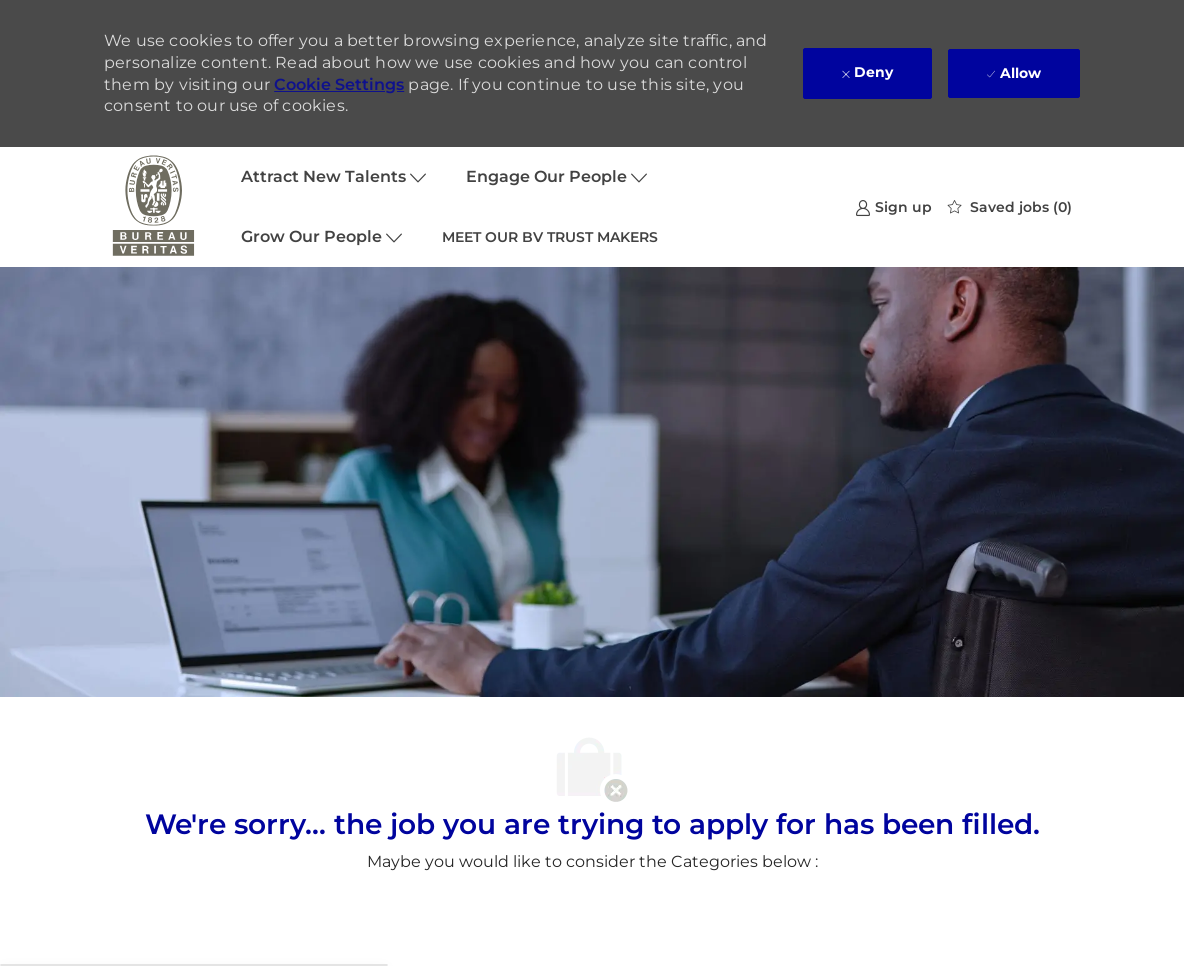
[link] (893, 206)
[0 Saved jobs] (1010, 207)
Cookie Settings (339, 84)
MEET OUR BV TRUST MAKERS (550, 237)
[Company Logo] (154, 207)
